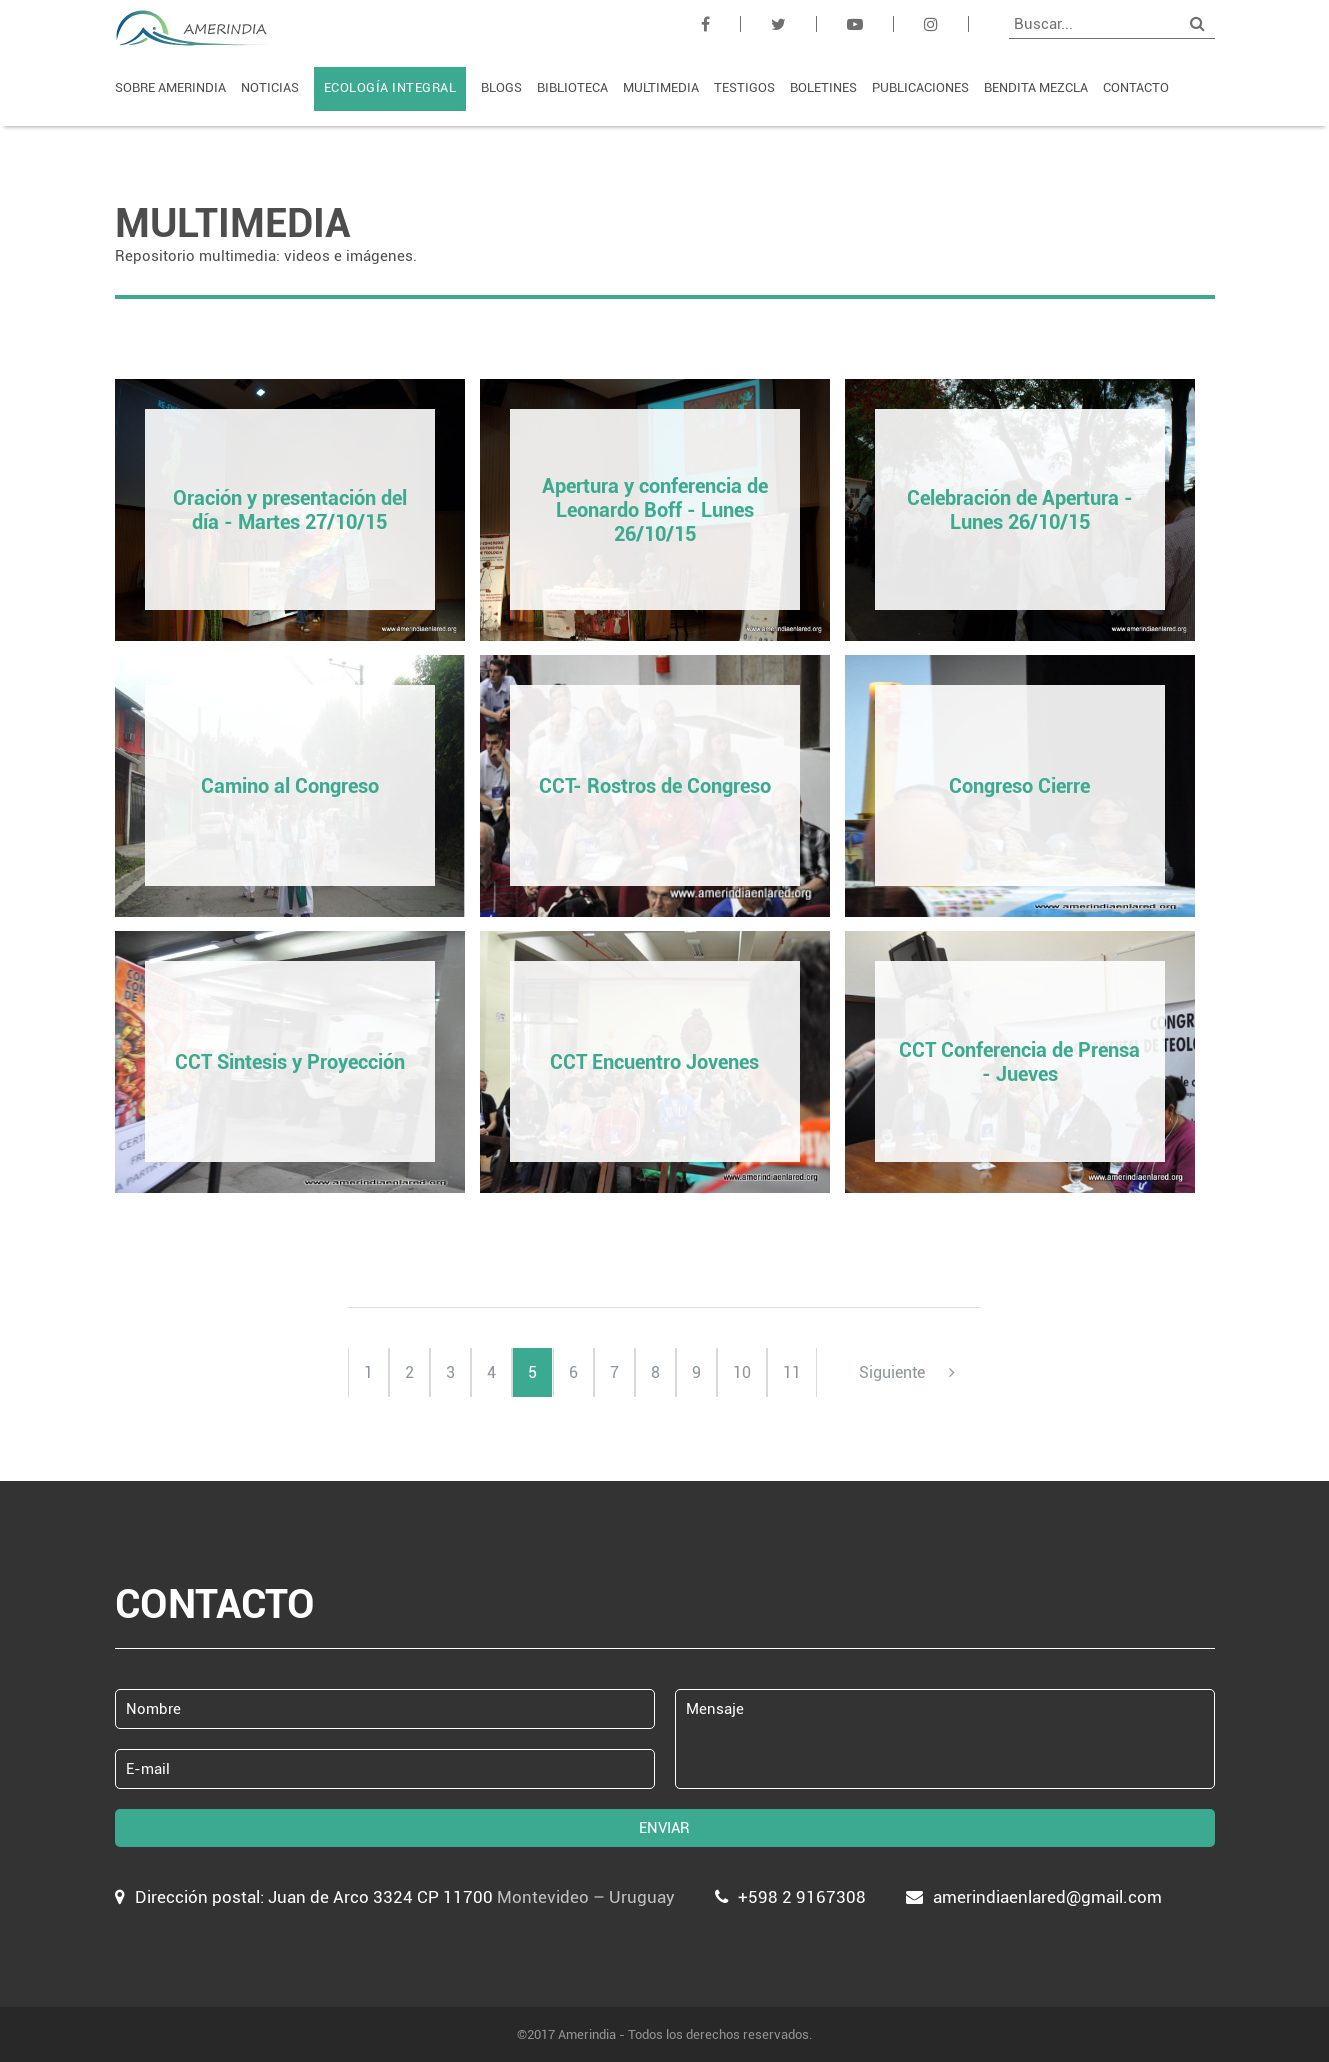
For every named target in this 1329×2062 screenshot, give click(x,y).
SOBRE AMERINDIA (170, 87)
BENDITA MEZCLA (1036, 87)
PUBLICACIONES (920, 87)
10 (742, 1372)
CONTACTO (1136, 87)
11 (792, 1372)
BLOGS (501, 87)
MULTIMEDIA (661, 87)
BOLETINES (823, 87)
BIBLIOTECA (572, 87)
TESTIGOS (744, 87)
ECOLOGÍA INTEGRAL (390, 87)
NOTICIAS (270, 87)
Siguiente (907, 1372)
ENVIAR (664, 1828)
